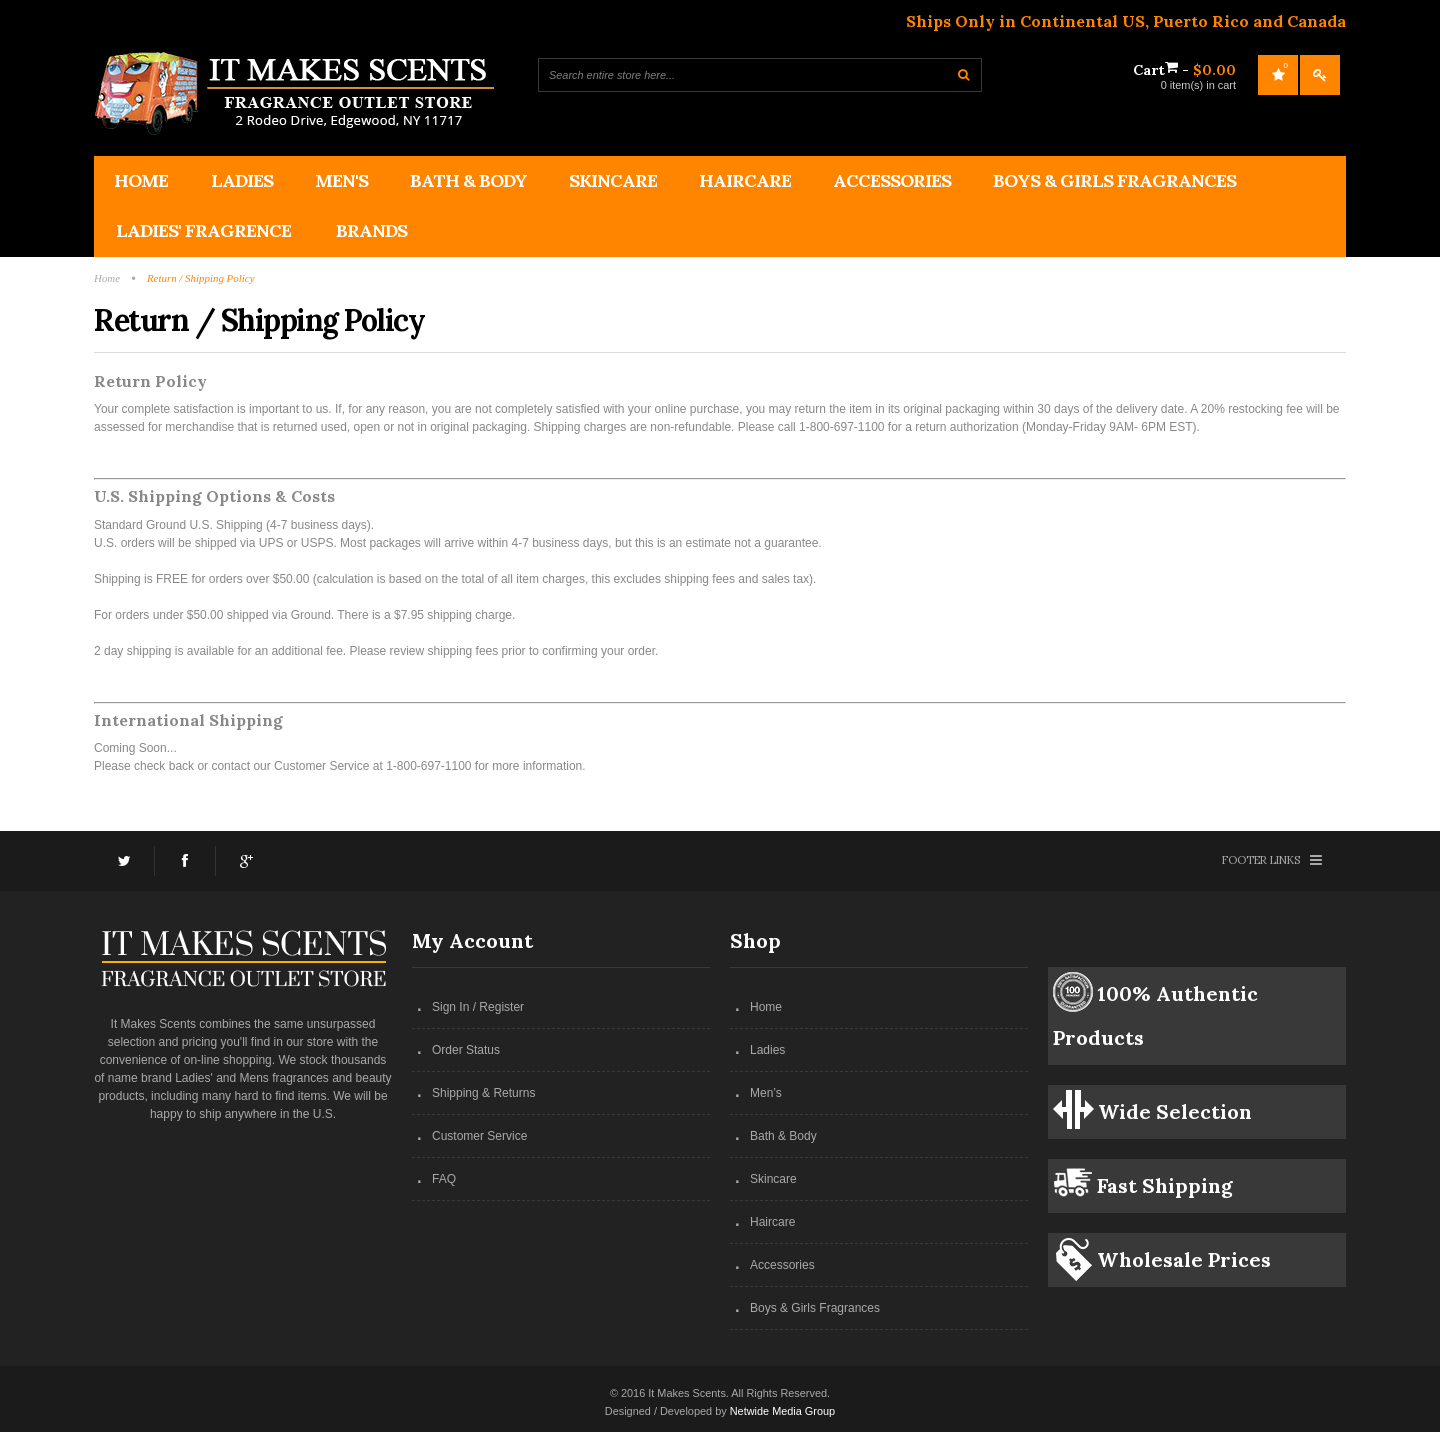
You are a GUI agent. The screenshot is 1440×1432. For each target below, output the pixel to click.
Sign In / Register (478, 1007)
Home (766, 1007)
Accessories (782, 1265)
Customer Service (479, 1136)
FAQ (444, 1179)
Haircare (772, 1222)
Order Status (466, 1050)
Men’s (766, 1093)
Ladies (767, 1050)
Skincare (773, 1179)
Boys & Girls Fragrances (815, 1308)
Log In (1320, 75)
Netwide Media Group (782, 1411)
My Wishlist (1278, 75)
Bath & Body (783, 1136)
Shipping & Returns (483, 1093)
